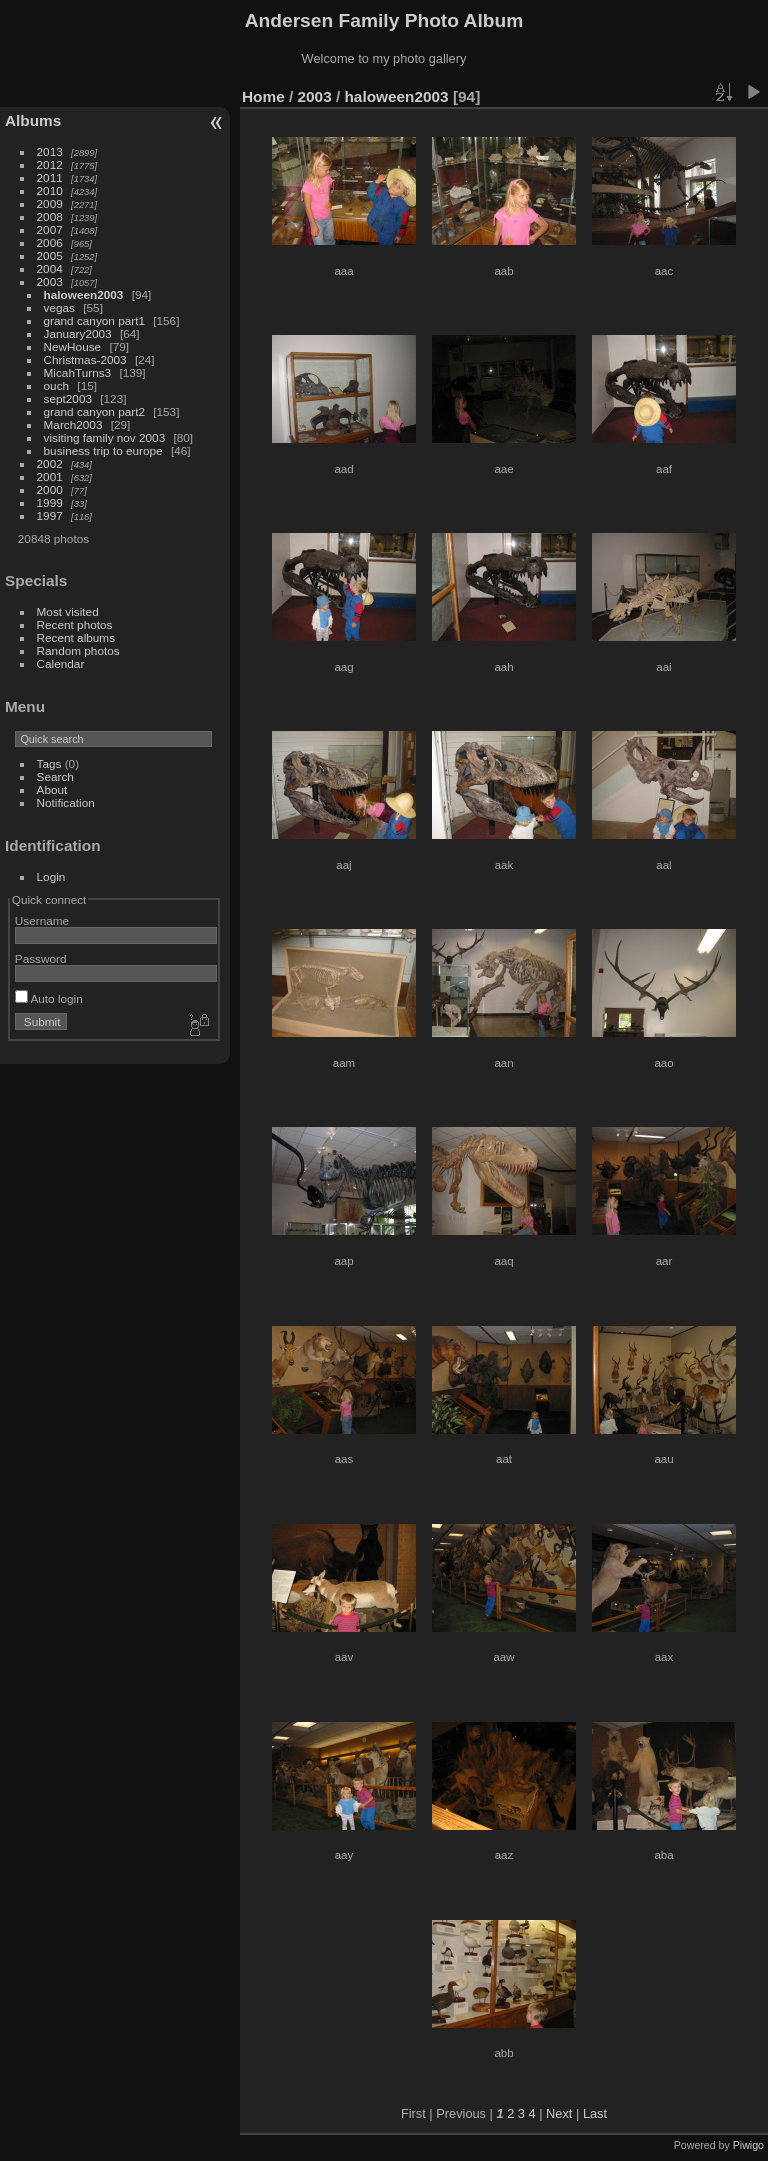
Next (559, 2113)
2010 (50, 190)
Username (42, 920)
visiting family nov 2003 (105, 437)
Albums (33, 120)
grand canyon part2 (94, 411)
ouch (57, 385)
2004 (50, 268)
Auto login (49, 998)
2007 (50, 229)
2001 (50, 476)
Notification (66, 802)
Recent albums (76, 637)
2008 (50, 216)
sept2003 (68, 398)
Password (41, 958)
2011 (50, 177)
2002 (50, 463)
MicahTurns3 (78, 372)
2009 (50, 203)
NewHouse (73, 346)
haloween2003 (84, 294)
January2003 (78, 333)
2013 (50, 151)
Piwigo (748, 2145)
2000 (50, 489)
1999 (50, 502)
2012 (50, 164)
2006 (50, 242)
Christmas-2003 (85, 359)
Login (51, 876)
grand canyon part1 (94, 320)
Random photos (78, 650)
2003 (50, 281)
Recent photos (75, 624)
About (52, 789)
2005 (50, 255)
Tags (49, 763)
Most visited (68, 611)
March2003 (73, 424)
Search (55, 776)
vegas (59, 307)
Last (595, 2113)
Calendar (61, 663)
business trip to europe (103, 450)
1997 (50, 515)
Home (263, 96)
